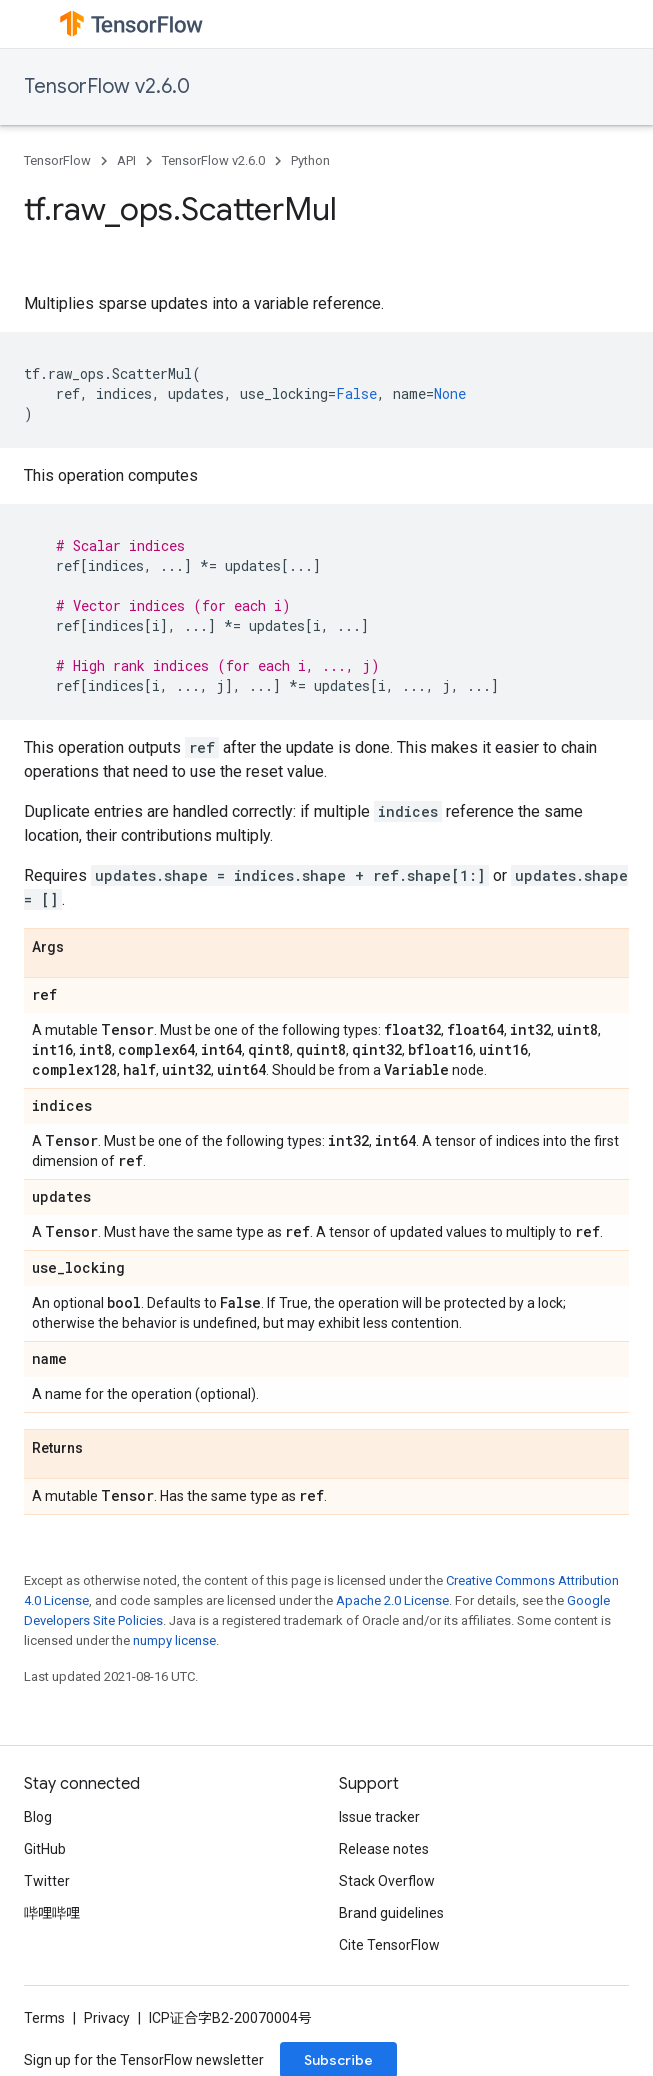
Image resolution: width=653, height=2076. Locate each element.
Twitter (47, 1881)
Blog (38, 1817)
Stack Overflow (387, 1881)
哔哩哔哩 (52, 1913)
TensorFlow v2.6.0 (107, 86)
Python (310, 160)
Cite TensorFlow (389, 1945)
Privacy (107, 2018)
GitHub (45, 1849)
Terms (44, 2018)
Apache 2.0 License (392, 1600)
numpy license (174, 1640)
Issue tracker (379, 1817)
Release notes (384, 1849)
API (126, 160)
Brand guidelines (391, 1913)
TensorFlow (57, 160)
